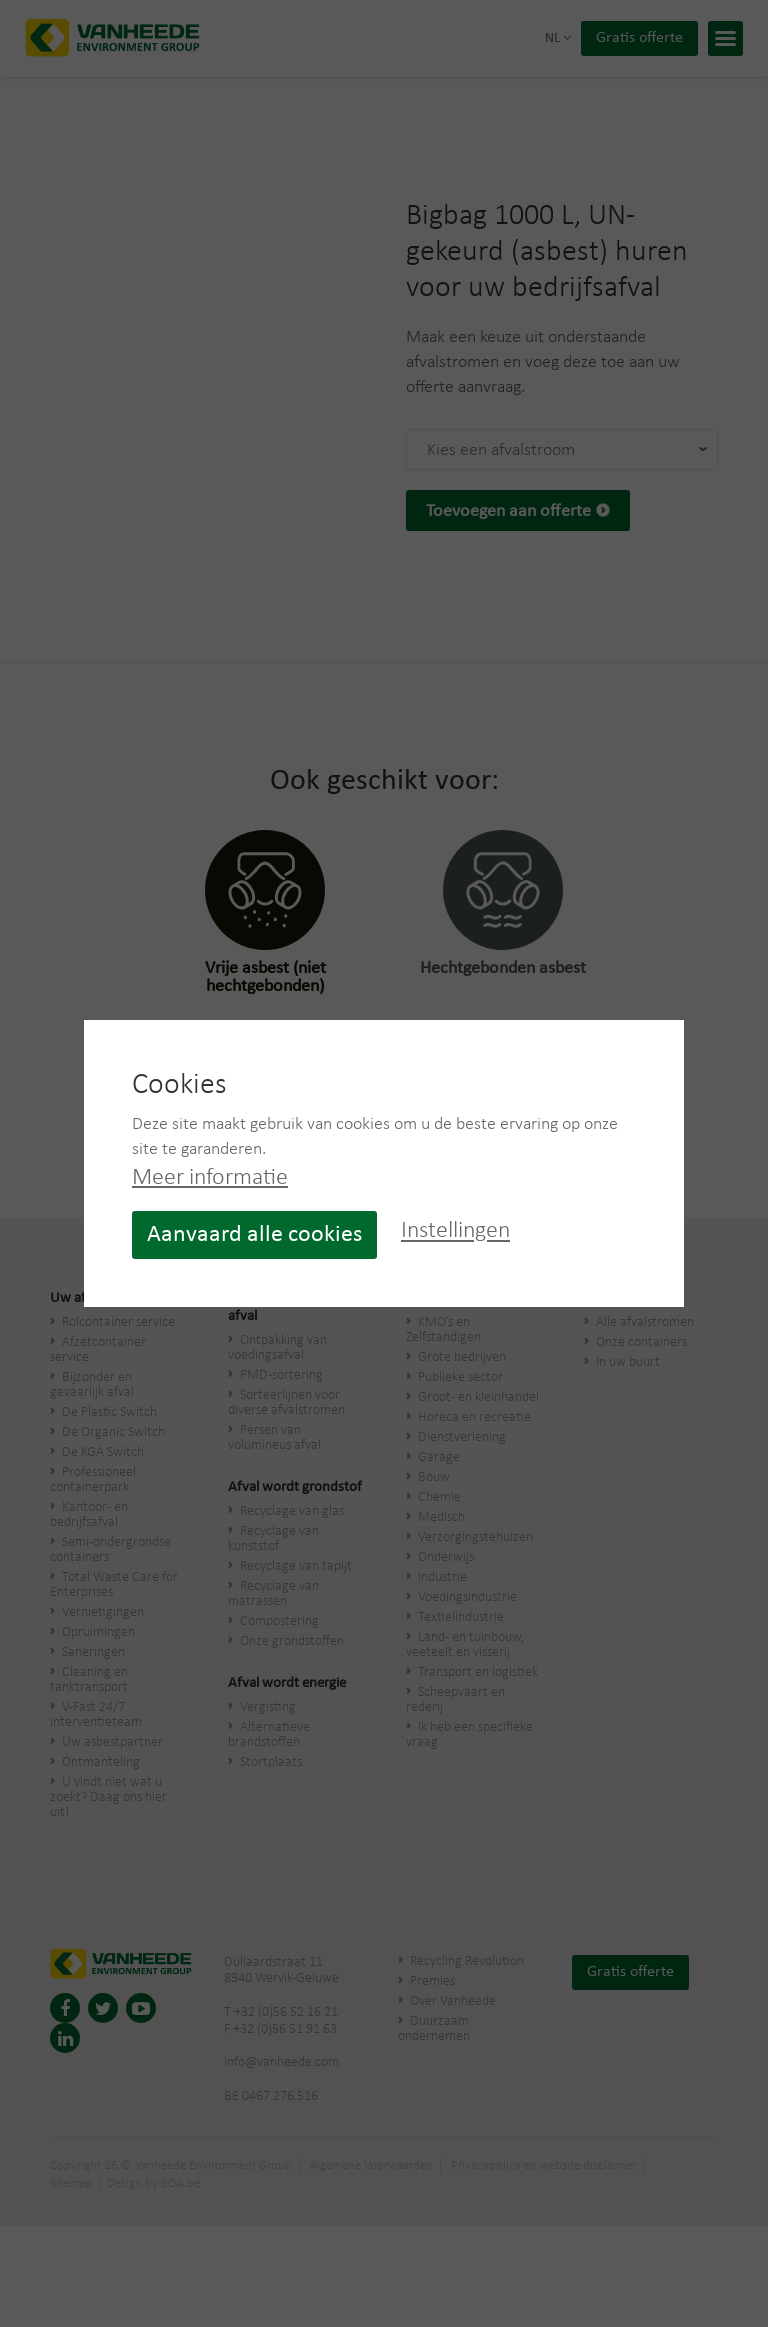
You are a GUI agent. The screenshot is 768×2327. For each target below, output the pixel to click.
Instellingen (455, 1232)
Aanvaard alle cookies (254, 1235)
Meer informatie (210, 1178)
